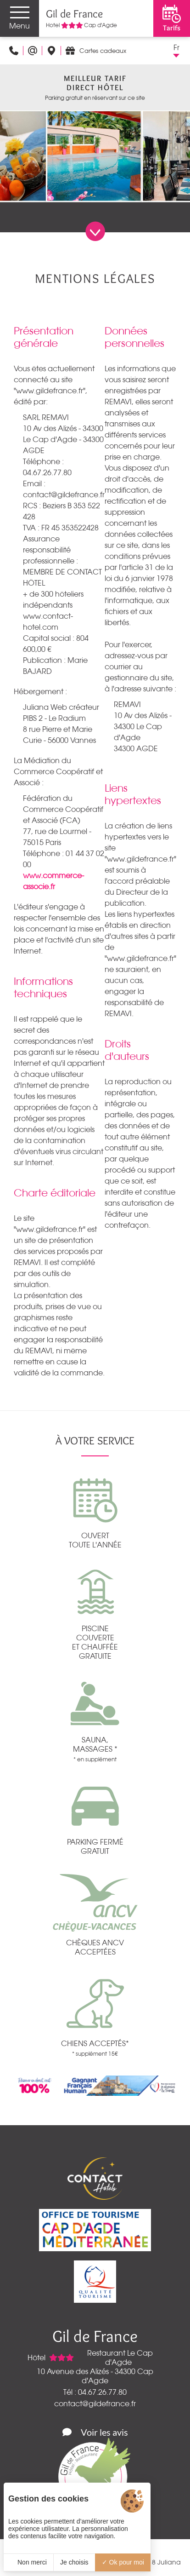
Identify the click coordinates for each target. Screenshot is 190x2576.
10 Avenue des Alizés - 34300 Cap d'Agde (95, 2376)
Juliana (169, 2562)
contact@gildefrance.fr (95, 2403)
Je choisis (74, 2562)
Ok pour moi (123, 2562)
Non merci (28, 2562)
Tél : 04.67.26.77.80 (95, 2392)
